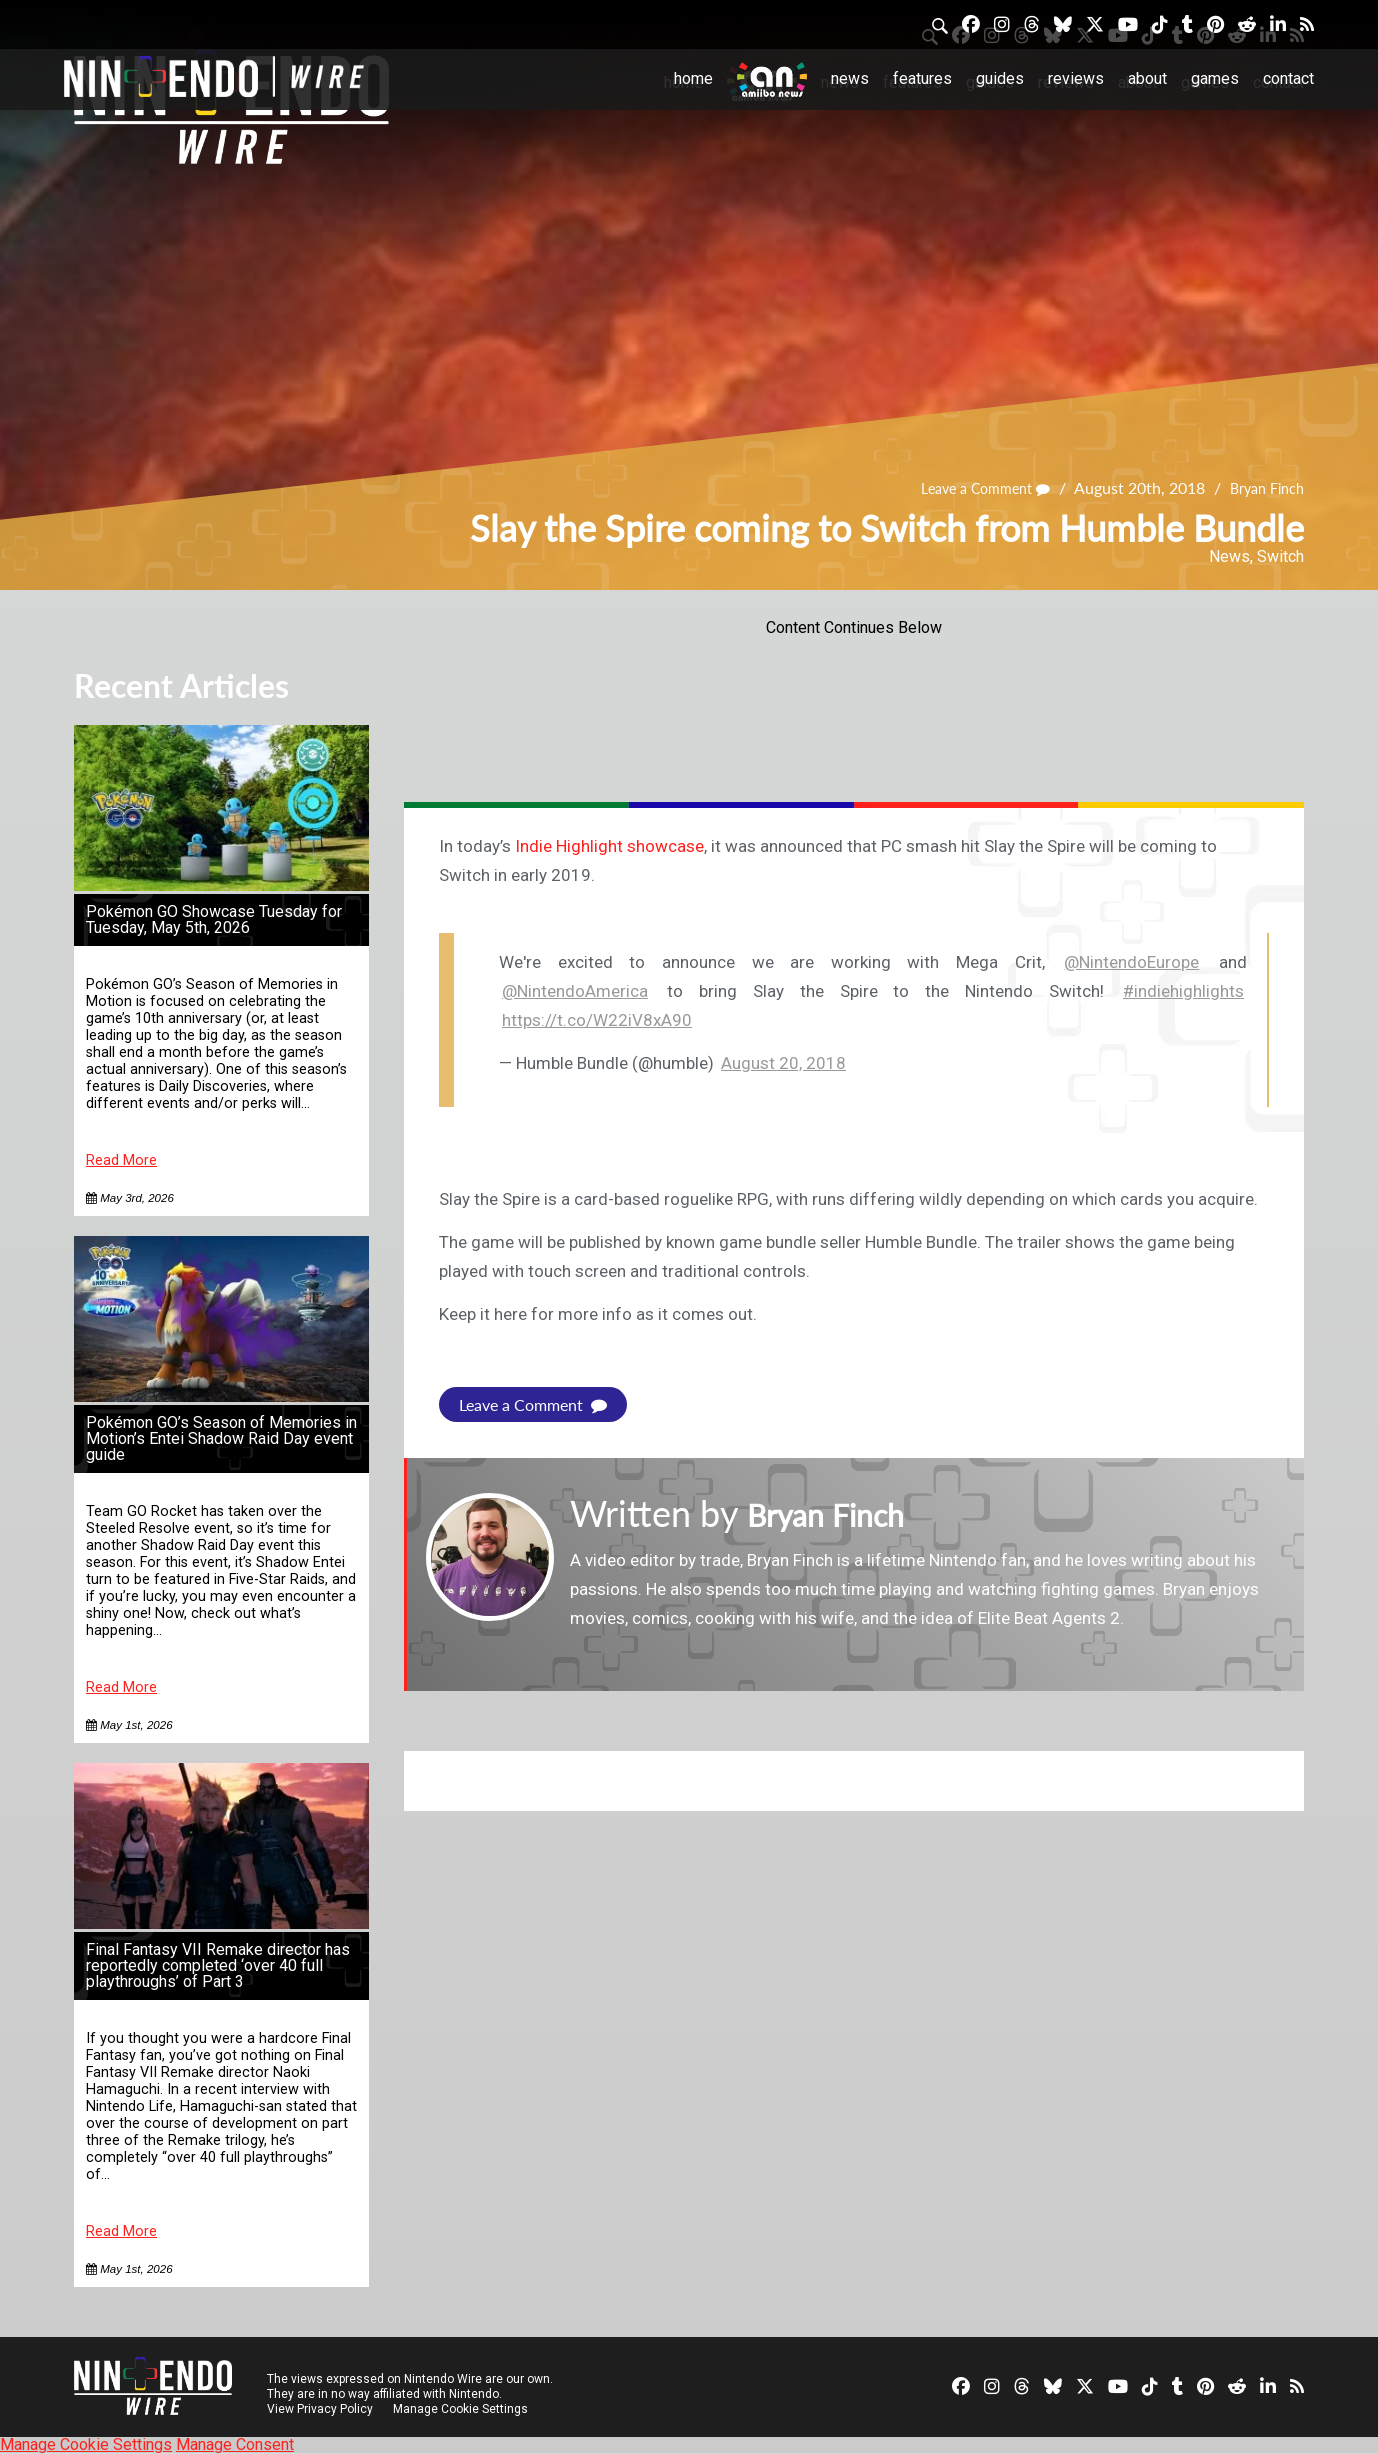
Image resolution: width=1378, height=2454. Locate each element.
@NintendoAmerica (575, 991)
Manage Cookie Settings (463, 2409)
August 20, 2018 (783, 1063)
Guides (1000, 78)
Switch (1280, 556)
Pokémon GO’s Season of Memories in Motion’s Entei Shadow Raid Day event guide (221, 1438)
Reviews (1076, 78)
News (850, 78)
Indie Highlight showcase (609, 846)
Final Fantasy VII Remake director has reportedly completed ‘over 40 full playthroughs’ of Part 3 (218, 1965)
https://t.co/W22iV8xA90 (597, 1020)
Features (922, 78)
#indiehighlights (1183, 991)
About (1147, 78)
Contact (1288, 78)
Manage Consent (235, 2444)
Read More (121, 1160)
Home (693, 78)
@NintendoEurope (1131, 962)
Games (1215, 78)
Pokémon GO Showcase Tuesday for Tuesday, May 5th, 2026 (214, 919)
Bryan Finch (1262, 488)
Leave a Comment (968, 488)
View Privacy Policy (320, 2409)
